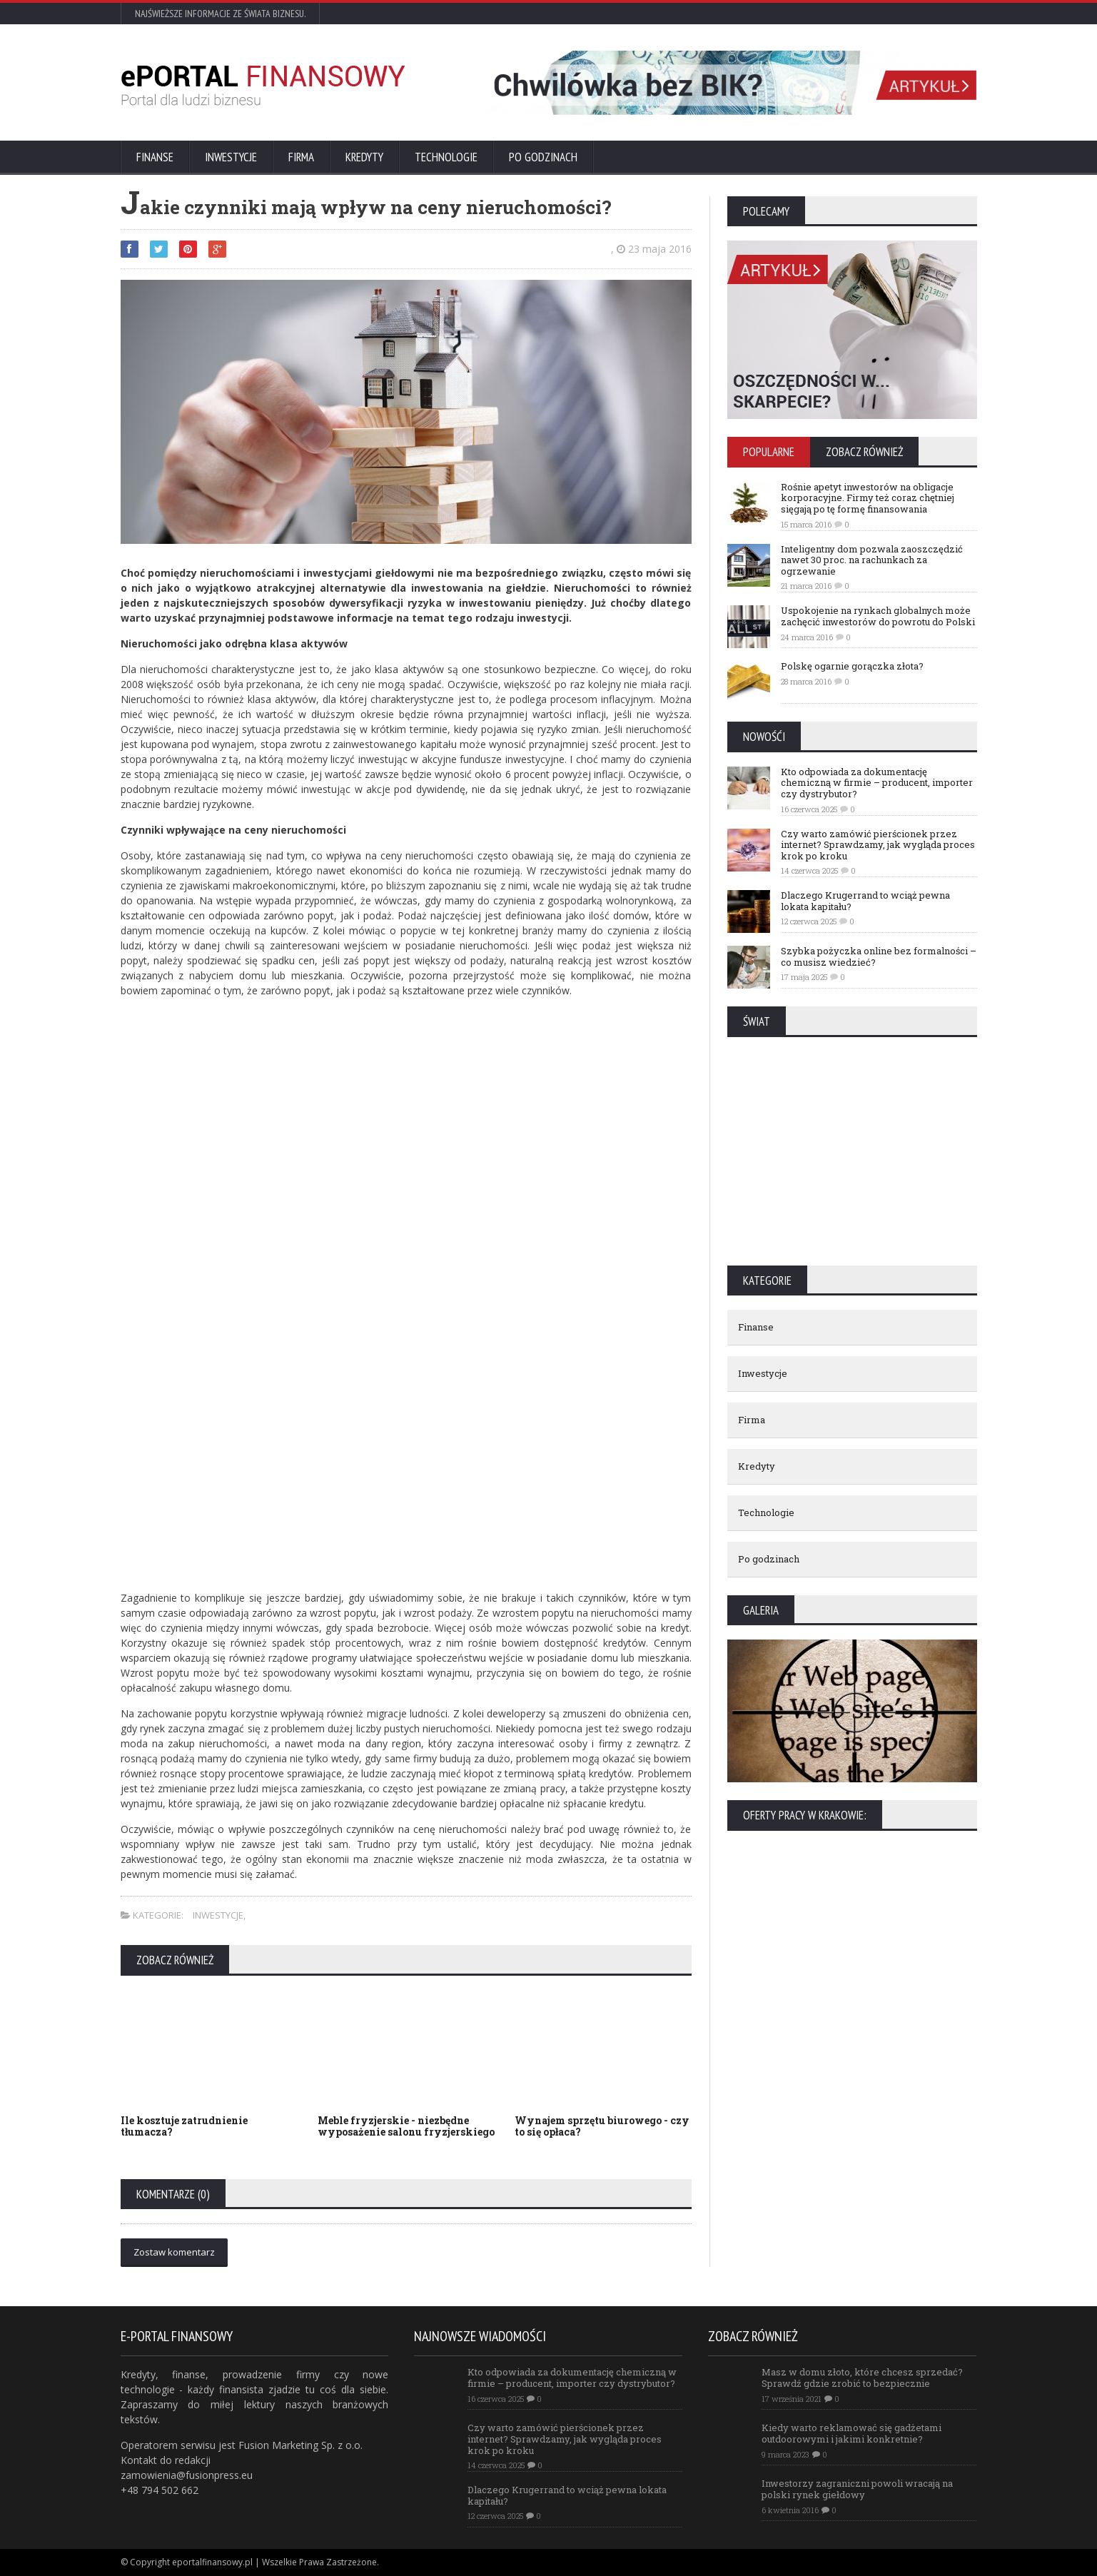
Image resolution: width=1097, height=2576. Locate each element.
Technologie (446, 157)
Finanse (154, 157)
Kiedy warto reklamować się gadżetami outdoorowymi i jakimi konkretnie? (851, 2433)
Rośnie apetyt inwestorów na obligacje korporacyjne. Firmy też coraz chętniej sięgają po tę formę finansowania (867, 497)
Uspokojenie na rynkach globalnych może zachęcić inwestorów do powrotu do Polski (878, 616)
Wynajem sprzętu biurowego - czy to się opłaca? (602, 2126)
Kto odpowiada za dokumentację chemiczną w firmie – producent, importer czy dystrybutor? (877, 782)
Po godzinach (543, 157)
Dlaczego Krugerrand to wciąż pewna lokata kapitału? (865, 901)
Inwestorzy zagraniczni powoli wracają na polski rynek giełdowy (857, 2489)
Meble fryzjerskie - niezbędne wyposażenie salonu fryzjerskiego (406, 2126)
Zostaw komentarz (174, 2252)
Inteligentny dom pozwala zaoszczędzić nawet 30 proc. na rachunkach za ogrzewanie (872, 559)
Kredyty (364, 157)
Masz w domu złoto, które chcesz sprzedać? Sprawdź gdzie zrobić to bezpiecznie (862, 2377)
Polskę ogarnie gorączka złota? (852, 666)
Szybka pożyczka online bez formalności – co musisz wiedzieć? (878, 956)
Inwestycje (231, 157)
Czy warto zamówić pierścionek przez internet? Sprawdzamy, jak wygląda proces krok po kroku (878, 844)
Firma (301, 157)
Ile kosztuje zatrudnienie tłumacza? (184, 2126)
